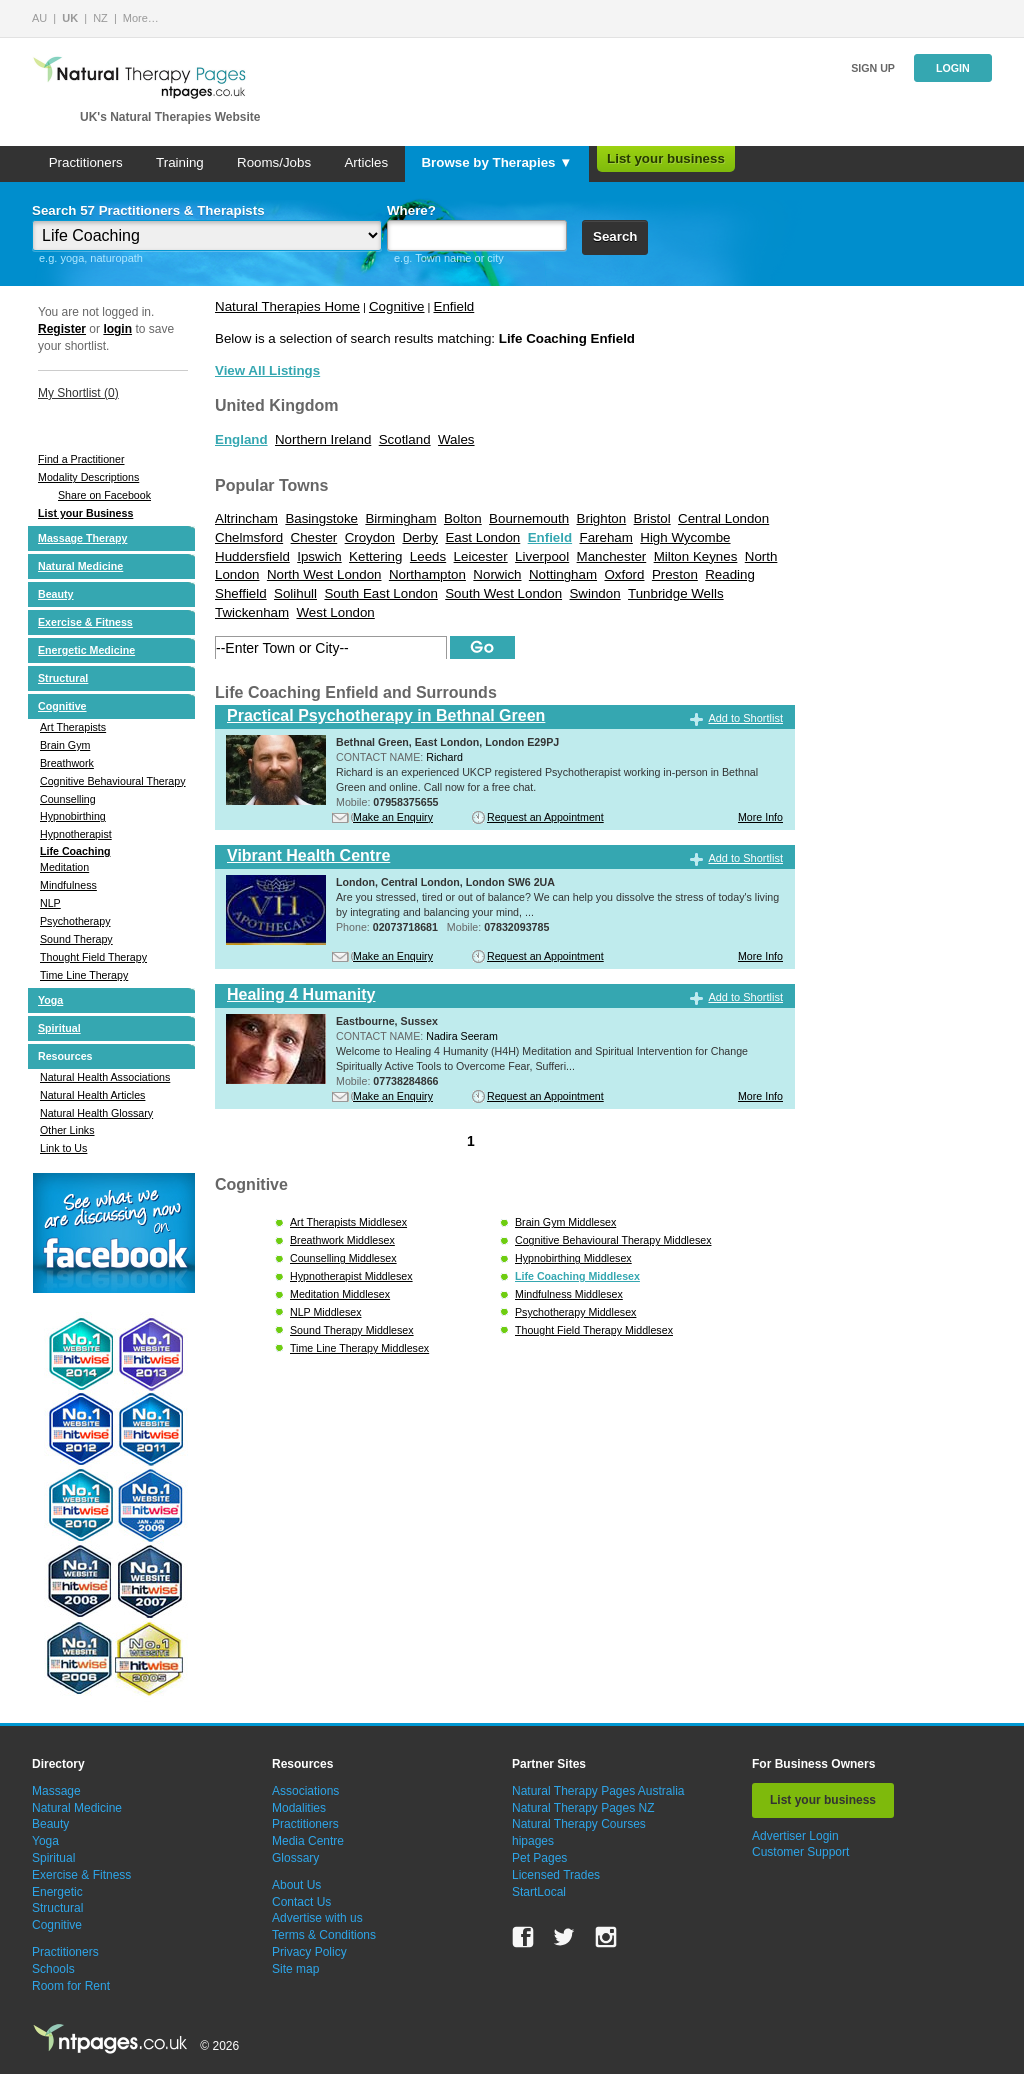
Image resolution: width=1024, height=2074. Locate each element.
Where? (411, 210)
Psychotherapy (75, 921)
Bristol (652, 518)
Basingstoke (321, 518)
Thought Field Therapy (93, 957)
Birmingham (400, 518)
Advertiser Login (795, 1836)
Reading (730, 574)
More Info (760, 817)
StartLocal (539, 1892)
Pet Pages (539, 1858)
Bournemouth (529, 518)
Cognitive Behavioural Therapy (113, 781)
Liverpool (542, 556)
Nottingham (563, 574)
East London (482, 537)
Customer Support (800, 1852)
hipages (533, 1841)
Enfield (454, 306)
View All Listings (267, 370)
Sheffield (241, 593)
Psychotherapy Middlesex (575, 1312)
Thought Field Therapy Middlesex (594, 1330)
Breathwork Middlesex (342, 1240)
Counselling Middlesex (343, 1258)
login (117, 329)
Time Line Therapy (84, 975)
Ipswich (319, 556)
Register (62, 329)
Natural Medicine (80, 566)
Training (180, 162)
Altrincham (246, 518)
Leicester (481, 556)
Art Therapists (73, 727)
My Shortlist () (78, 393)
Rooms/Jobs (274, 162)
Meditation (64, 867)
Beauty (56, 594)
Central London (723, 518)
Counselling (68, 799)
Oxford (624, 574)
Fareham (606, 537)
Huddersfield (252, 556)
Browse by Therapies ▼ (496, 162)
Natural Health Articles (92, 1095)
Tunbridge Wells (676, 593)
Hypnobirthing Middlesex (573, 1258)
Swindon (594, 593)
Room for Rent (71, 1986)
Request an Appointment (545, 817)
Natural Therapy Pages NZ (583, 1808)
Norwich (497, 574)
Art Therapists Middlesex (348, 1222)
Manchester (612, 556)
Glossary (295, 1858)
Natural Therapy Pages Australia (598, 1791)
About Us (296, 1885)
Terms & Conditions (324, 1935)
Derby (420, 537)
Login (953, 68)
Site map (295, 1969)
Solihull (295, 593)
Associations (305, 1791)
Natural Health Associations (105, 1077)
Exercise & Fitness (85, 622)
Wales (456, 439)
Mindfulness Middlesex (569, 1294)
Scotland (405, 439)
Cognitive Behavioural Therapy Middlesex (613, 1240)
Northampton (427, 574)
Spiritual (59, 1028)
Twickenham (252, 612)
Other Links (67, 1130)
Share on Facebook (104, 495)
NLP (50, 903)
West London (335, 612)
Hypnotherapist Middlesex (351, 1276)
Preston (675, 574)
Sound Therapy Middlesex (352, 1330)
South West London (503, 593)
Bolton (463, 518)
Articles (366, 162)
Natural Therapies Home (287, 306)
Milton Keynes (696, 556)
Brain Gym (65, 745)
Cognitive (62, 706)
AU (39, 18)
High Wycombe (685, 537)
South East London (380, 593)
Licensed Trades (556, 1875)
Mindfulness (68, 885)
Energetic (57, 1892)
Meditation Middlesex (340, 1294)
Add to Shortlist (745, 718)
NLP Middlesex (325, 1312)
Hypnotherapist (76, 834)
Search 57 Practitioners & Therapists (148, 210)
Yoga (50, 1000)
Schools (53, 1969)
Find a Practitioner (81, 459)
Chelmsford (249, 537)
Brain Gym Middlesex (565, 1222)
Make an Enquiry (393, 817)
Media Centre (308, 1841)
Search (615, 236)
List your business (666, 158)
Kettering (375, 556)
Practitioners (86, 162)
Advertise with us (317, 1918)
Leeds (428, 556)
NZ (100, 18)
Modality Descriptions (88, 477)
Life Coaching (75, 851)
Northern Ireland (323, 439)
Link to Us (63, 1148)
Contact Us (301, 1902)
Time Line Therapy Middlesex (359, 1348)
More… (141, 18)
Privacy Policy (309, 1952)
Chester (314, 537)
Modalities (299, 1808)
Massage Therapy (82, 538)
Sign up (873, 68)
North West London (324, 574)
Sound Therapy (76, 939)
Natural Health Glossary (96, 1113)
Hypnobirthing (73, 816)
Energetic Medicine (86, 650)
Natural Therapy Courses (579, 1824)
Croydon (370, 537)
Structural (63, 678)
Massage (56, 1791)
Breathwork (67, 763)
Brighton (602, 518)
